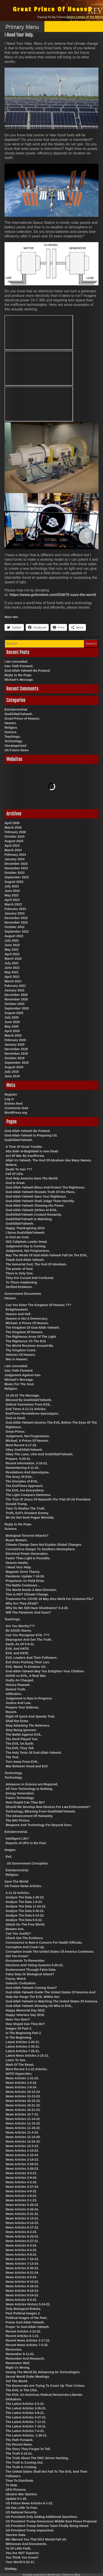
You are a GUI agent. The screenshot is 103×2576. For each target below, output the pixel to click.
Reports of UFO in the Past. (26, 1843)
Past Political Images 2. (23, 2313)
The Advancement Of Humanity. (29, 1816)
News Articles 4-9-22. (21, 2191)
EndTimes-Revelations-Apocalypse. (32, 1413)
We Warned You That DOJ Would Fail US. (36, 2539)
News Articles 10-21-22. (23, 2105)
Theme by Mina (71, 2574)
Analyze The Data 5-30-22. (25, 1911)
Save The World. (17, 1881)
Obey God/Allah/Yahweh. (24, 1449)
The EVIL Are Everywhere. (25, 1490)
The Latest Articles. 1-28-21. (26, 2435)
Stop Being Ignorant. (21, 1730)
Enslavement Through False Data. (31, 1969)
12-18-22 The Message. (23, 1395)
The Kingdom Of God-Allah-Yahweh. (33, 1327)
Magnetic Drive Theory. (23, 1572)
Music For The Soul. (19, 1384)
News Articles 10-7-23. (22, 2114)
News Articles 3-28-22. (22, 2164)
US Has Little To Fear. (22, 2508)
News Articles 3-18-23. (22, 2159)
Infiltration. (14, 1694)
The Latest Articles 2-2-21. (25, 2404)
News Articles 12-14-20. (23, 2137)
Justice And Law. (18, 1703)
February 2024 (15, 854)
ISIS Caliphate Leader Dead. (26, 1241)
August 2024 (14, 841)
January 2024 (15, 859)
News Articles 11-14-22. (23, 2119)
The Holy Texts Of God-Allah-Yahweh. (34, 1752)
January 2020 (15, 1044)
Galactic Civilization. (21, 1983)
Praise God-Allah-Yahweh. (25, 2322)
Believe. (12, 1165)
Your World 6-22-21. (20, 2562)
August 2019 (14, 1067)
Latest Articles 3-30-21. (23, 2046)
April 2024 (12, 845)
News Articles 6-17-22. (22, 2227)
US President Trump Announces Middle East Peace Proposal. (51, 2521)
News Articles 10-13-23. (23, 2096)
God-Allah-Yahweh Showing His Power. (35, 1205)
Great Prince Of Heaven (52, 9)
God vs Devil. (16, 1418)
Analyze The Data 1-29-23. (25, 1897)
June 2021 (12, 967)
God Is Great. (15, 1183)
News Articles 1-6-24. (21, 2087)
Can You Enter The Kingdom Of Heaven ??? (38, 1305)
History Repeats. (18, 1685)
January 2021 (15, 990)
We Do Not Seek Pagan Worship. (30, 1517)
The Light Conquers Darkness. (28, 1495)
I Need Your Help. (19, 1567)
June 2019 (12, 1076)
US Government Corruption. (28, 1863)
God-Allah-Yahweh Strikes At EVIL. (32, 1210)
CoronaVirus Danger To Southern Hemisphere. (40, 1549)
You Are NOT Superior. (22, 2553)
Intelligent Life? (17, 1838)
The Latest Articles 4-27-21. (26, 2417)
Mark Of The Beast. (20, 2064)
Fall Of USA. (15, 1174)
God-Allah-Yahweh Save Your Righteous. (36, 1196)
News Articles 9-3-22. (21, 2300)
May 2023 (11, 895)
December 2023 (16, 863)
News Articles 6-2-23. (21, 2232)
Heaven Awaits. (17, 1563)
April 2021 (12, 976)
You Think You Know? (22, 2557)
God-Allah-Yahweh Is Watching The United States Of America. (52, 2001)
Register (11, 1094)
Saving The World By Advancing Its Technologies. (43, 2372)
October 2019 (15, 1058)
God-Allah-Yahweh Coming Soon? (31, 1988)
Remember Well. (18, 2363)
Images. (10, 1850)
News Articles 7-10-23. (22, 2259)
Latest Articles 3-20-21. (23, 2042)
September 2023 (17, 877)
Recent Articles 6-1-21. (22, 2336)
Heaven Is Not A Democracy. (27, 1318)
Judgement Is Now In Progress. (29, 1698)
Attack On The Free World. (25, 1924)
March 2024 (13, 850)
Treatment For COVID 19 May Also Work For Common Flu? (49, 1599)
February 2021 (15, 986)
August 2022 (14, 936)
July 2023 (12, 886)
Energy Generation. (20, 1793)
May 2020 (11, 1026)
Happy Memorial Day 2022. (26, 2010)
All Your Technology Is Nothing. (29, 1789)
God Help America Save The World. (32, 1178)
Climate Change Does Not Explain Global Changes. (44, 1544)
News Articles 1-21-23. (22, 2078)
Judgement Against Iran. (23, 1375)
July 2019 (12, 1071)
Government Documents (23, 1293)
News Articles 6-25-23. (22, 2236)
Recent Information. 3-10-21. (27, 1463)
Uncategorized (15, 745)
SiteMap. (11, 2569)
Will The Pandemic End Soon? (28, 1612)
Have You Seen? (18, 2019)
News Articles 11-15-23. (23, 2123)
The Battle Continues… (23, 1585)
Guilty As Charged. (20, 1680)
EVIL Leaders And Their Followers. (31, 1657)
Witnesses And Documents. (26, 2544)
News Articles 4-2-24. (21, 2182)
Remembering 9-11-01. (22, 1468)
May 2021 (11, 972)
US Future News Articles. (23, 1886)
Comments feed (16, 1108)
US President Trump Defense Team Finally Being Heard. (47, 2526)
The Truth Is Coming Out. (24, 2462)
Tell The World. (17, 2381)
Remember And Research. (25, 2358)
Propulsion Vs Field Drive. (25, 1581)
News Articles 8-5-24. (21, 2277)
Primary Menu (22, 27)
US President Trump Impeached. (30, 2530)
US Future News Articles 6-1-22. (29, 2503)
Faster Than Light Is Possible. (28, 1558)
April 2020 (12, 1031)
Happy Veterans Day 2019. (25, 2015)
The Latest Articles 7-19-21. (26, 2426)
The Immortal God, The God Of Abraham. (36, 1264)
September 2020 (17, 1008)
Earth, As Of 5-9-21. (20, 1644)
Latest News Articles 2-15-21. (27, 2055)
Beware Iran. (15, 1929)
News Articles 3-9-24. (21, 2177)
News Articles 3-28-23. (22, 2168)
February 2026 (15, 832)
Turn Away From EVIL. (22, 1761)
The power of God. (19, 1269)
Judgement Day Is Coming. (26, 1246)
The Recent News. (19, 2444)
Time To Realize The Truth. (25, 1508)
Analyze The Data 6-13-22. (25, 1915)
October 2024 (15, 836)
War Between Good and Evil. (27, 1766)
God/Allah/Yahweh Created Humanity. (34, 1214)
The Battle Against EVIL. (24, 1734)
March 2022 (13, 958)
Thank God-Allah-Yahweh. (25, 1260)
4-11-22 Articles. (18, 1893)
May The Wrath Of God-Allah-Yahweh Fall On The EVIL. (47, 1255)
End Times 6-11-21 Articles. (26, 1409)
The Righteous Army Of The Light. (31, 1336)
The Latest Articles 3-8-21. (25, 2413)
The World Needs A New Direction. (31, 1590)
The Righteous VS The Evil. (26, 1341)
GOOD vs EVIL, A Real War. (26, 1676)
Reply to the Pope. (18, 675)
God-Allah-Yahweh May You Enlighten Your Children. (45, 1671)
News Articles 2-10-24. (22, 2155)
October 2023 (15, 872)
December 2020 (16, 995)
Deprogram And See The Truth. (29, 1639)
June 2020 (12, 1022)
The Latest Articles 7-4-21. (25, 2431)
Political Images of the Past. (26, 2318)
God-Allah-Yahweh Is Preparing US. (31, 1135)
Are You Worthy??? (20, 1626)
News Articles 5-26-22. (22, 2205)
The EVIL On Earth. (20, 1743)
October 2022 (15, 927)
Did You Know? (17, 1956)
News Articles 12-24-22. (23, 2141)
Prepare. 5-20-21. (18, 1459)
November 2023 (16, 868)
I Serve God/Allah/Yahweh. (25, 1232)
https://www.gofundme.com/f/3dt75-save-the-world (52, 595)
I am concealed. (16, 661)
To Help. (12, 2485)
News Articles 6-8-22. (21, 2254)
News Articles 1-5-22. (21, 2082)
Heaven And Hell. (18, 1314)
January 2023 (15, 913)
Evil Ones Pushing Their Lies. (28, 1662)
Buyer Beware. (16, 1540)
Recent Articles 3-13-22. (23, 2331)
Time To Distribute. (20, 2480)
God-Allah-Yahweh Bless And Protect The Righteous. (45, 1187)
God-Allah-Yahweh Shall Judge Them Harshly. (40, 1201)
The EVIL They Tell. (20, 1748)
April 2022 (12, 954)
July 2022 (12, 940)
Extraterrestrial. (16, 709)
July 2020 (12, 1017)
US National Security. (21, 2512)
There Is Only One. (20, 1273)
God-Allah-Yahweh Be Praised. (27, 670)
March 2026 (13, 827)
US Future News (17, 750)
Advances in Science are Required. (32, 1784)
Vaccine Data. (16, 2535)
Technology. (14, 741)
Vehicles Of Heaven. (21, 1355)
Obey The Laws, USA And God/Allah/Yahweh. (39, 1454)
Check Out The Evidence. (24, 1938)
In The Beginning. (19, 2037)
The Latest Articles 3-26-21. (26, 2408)
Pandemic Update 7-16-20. (25, 1576)
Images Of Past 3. (19, 2028)
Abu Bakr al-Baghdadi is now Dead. (32, 1151)
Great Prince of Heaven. (22, 718)
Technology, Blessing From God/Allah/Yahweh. (41, 1811)
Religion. (11, 727)
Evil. (9, 1856)
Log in (9, 1099)
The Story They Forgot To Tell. (28, 2449)
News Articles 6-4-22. (21, 2250)
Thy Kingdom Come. (21, 1350)
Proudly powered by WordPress (41, 2574)
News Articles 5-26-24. (22, 2209)
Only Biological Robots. (23, 2309)
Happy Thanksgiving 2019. (25, 1228)
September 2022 (17, 931)
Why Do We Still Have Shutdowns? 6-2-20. (37, 1608)
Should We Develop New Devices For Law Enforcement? (48, 1807)
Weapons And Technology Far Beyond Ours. (39, 1825)
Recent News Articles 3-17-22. (28, 2340)
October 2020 (15, 1004)
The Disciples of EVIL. (22, 1481)
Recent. (11, 1712)
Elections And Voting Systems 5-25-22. (35, 1965)
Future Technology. (20, 1798)
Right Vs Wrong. (18, 2367)
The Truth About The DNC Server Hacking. (37, 2458)
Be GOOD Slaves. (19, 1630)
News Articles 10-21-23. (23, 2110)
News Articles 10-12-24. (23, 2092)
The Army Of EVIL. (19, 1477)
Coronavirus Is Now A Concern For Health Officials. (44, 1942)
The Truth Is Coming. (21, 2467)
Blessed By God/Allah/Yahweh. (29, 1400)
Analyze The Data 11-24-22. (26, 1906)
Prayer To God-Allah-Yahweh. (28, 2327)
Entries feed (14, 1103)
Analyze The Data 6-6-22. (24, 1920)
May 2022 (11, 949)
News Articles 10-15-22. (23, 2101)
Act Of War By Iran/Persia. (25, 1156)
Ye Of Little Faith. (18, 2548)
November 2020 (16, 999)
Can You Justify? (18, 1933)
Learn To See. (16, 2060)
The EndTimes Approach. (24, 1486)
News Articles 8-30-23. (22, 2268)
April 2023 (12, 900)
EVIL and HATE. (17, 1653)
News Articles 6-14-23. (22, 2223)
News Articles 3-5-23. (21, 2173)
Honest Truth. (16, 1689)
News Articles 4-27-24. (22, 2186)
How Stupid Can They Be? (25, 1802)
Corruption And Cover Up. (25, 1947)
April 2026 (12, 823)
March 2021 (13, 981)
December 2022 (16, 918)
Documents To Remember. (25, 1960)
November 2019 (16, 1053)
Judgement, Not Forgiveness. (28, 1251)
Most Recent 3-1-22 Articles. (27, 2069)
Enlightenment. (17, 1309)
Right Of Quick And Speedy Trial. (30, 1716)
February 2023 (15, 909)
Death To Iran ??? (19, 1169)
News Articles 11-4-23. (22, 2132)
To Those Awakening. (22, 1282)
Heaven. (11, 723)
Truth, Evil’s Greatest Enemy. (27, 1513)
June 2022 (12, 945)
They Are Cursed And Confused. (30, 1278)
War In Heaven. (17, 1359)
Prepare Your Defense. (22, 1707)
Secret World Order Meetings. (28, 2376)
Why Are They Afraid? (22, 1603)
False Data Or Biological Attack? (30, 1974)
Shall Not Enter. (17, 1721)
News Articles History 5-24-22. (28, 2304)
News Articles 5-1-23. (21, 2200)
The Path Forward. (19, 2440)
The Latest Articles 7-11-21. (26, 2422)
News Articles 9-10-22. (22, 2281)
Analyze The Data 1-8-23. (24, 1902)
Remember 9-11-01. (20, 2354)
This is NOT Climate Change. (27, 1594)
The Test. (12, 1757)
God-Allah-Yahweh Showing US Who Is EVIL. (39, 2006)
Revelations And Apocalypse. (28, 1472)
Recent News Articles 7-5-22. (27, 2345)
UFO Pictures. (16, 2489)
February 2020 (15, 1040)
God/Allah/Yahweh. (19, 714)
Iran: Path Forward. (19, 666)
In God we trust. (18, 1237)
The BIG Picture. (18, 1820)
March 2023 (13, 904)
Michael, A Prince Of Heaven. (27, 1323)
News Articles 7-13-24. (22, 2263)
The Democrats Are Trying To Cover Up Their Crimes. (45, 2385)
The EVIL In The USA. (22, 2390)
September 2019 (17, 1062)
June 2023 (12, 891)
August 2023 (14, 882)
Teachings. (13, 736)
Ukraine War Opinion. (22, 2494)
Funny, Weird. (16, 1978)
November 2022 (16, 922)
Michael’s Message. (19, 679)
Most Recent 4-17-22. (21, 1445)
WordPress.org (16, 1112)
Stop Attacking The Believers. (28, 1725)
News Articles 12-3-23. (22, 2146)
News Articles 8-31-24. (22, 2272)
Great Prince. (15, 1431)
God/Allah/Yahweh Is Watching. (29, 1219)
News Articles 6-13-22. (22, 2218)
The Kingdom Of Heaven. (24, 1332)
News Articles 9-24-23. (22, 2295)
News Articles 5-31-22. (22, 2214)
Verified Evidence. (19, 1287)
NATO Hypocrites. (19, 2073)
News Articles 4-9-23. (21, 2196)
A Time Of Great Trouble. (24, 1147)
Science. (11, 732)
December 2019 (16, 1049)
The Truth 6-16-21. (19, 2453)
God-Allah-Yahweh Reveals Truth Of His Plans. (41, 1192)
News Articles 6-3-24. (21, 2245)
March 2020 (13, 1035)
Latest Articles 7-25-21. (23, 2051)
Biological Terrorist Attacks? (27, 1535)
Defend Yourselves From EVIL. (28, 1404)
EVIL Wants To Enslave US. (26, 1666)
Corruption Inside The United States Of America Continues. (50, 1951)
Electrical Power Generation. (27, 1553)
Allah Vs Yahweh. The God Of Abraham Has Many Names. (49, 1160)
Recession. (14, 2349)
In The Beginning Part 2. (24, 2033)
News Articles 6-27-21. (22, 2241)
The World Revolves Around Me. (30, 1345)
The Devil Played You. (22, 1739)
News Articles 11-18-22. (23, 2128)
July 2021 (12, 963)
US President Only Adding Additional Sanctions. (42, 2517)
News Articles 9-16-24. (22, 2286)
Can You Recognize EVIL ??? (27, 1635)
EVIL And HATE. (18, 1648)
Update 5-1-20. (16, 2498)
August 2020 (14, 1013)
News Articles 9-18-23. (22, 2290)
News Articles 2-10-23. (22, 2150)
